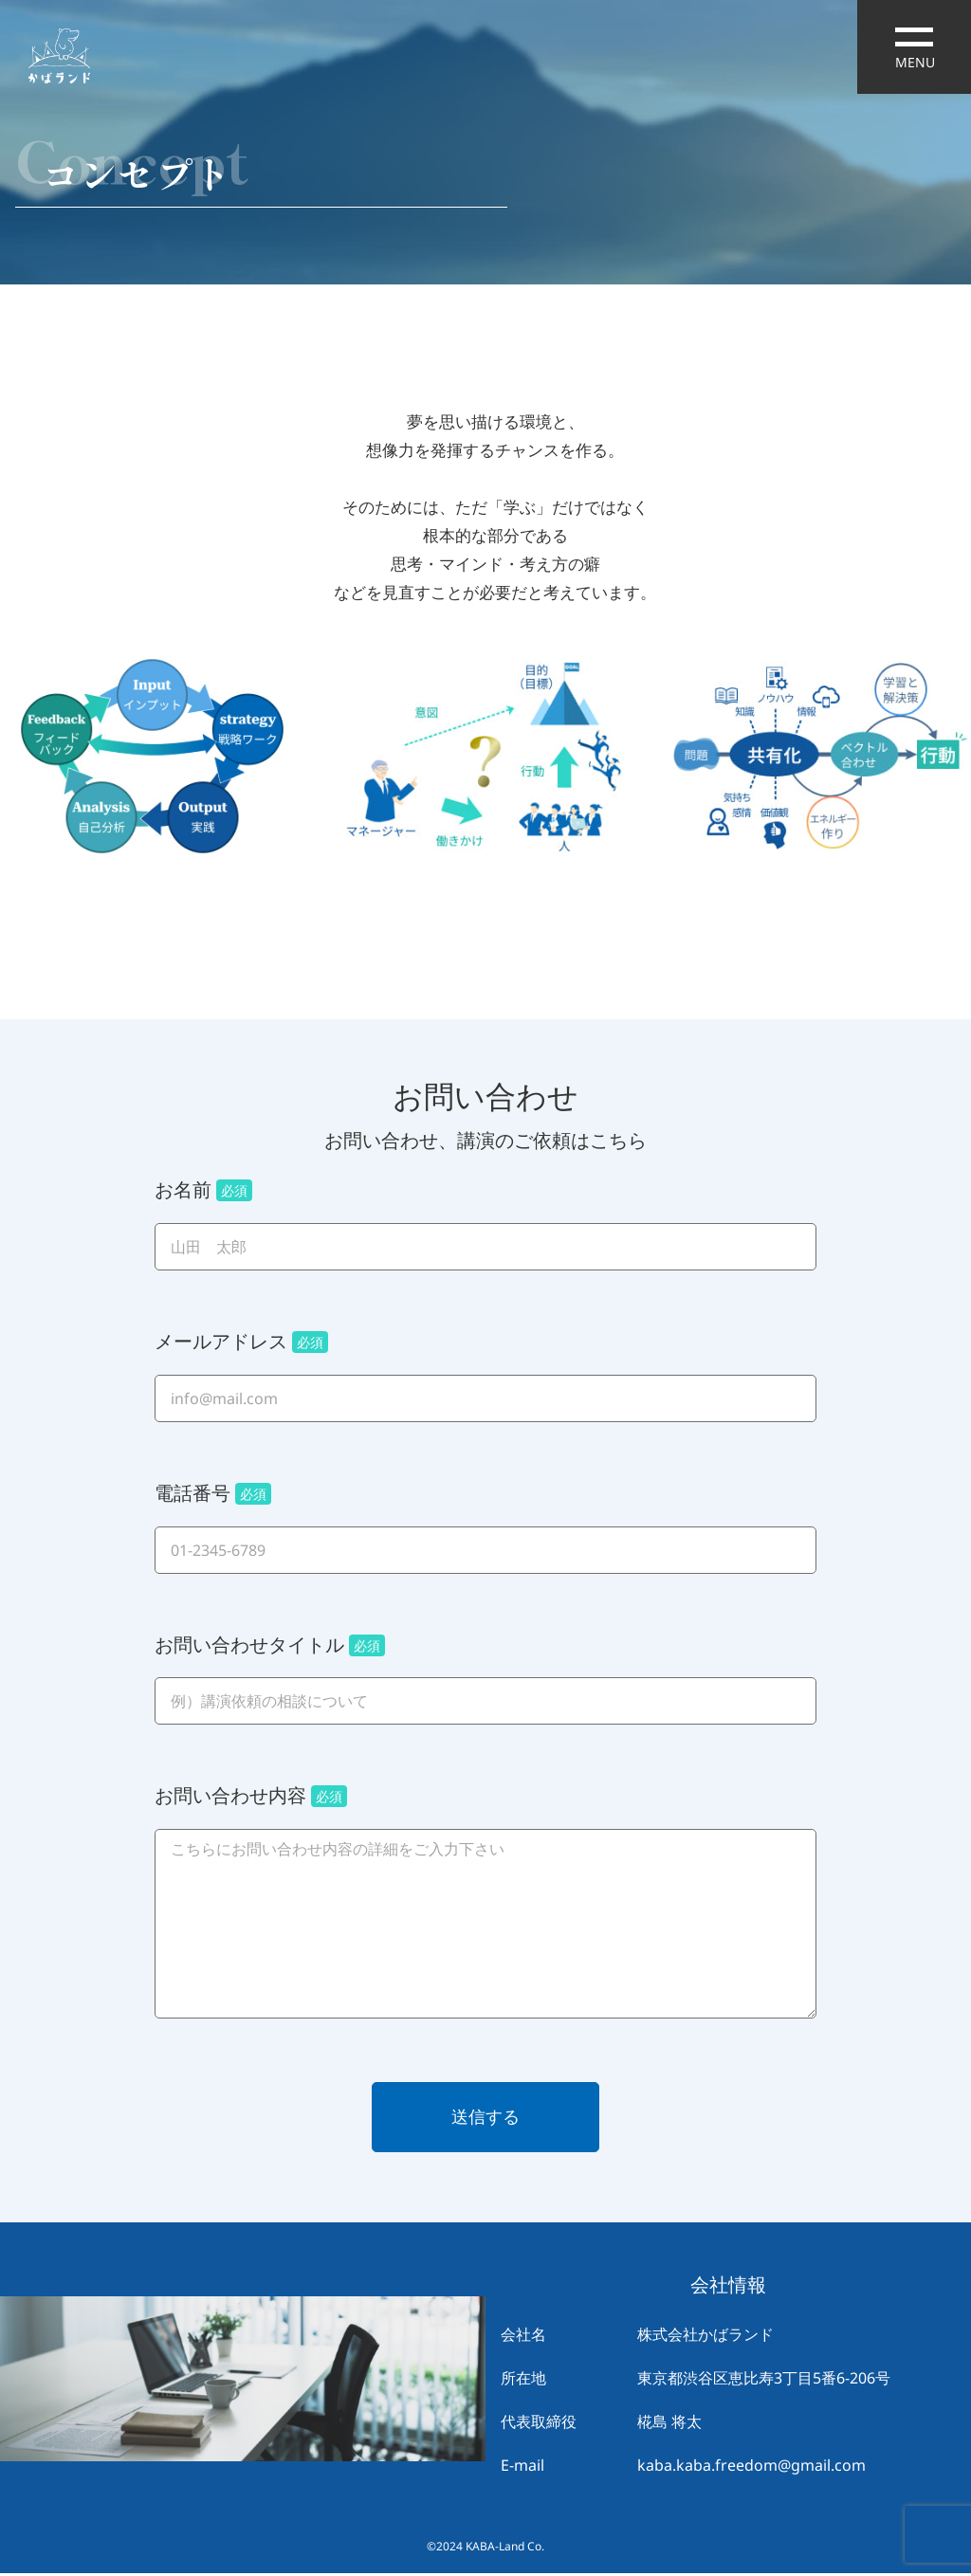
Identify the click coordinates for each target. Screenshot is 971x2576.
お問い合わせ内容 (251, 1795)
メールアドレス (241, 1341)
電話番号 (213, 1493)
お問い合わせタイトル (270, 1644)
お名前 (203, 1189)
